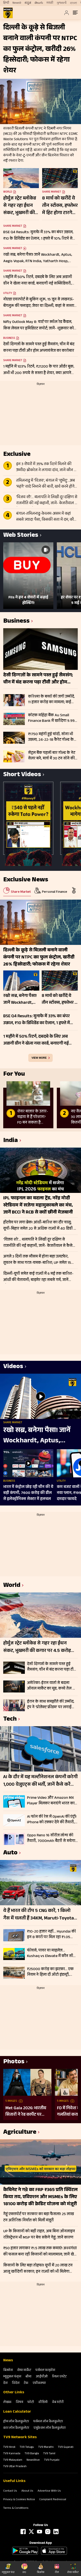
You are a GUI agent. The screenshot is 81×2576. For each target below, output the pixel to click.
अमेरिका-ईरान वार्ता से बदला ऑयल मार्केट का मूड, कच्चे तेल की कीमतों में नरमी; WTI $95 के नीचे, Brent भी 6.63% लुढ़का (52, 1685)
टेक (26, 2383)
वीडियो (43, 2402)
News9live (33, 2460)
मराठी (49, 3)
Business (9, 338)
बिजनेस (8, 2370)
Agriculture (19, 2132)
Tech (10, 1719)
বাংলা (73, 3)
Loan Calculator (17, 2412)
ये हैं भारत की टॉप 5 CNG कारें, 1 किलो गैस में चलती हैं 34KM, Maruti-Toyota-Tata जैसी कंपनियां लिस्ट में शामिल (39, 1914)
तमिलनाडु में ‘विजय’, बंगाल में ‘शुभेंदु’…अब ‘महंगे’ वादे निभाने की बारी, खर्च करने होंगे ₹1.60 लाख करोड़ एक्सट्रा (45, 484)
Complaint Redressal (52, 2499)
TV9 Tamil (49, 2453)
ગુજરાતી (62, 3)
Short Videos (22, 775)
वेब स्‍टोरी (58, 2402)
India (10, 1141)
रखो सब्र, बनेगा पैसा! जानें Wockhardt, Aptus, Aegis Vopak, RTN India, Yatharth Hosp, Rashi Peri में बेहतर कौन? (39, 1436)
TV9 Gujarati (65, 2447)
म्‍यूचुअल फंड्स (12, 2377)
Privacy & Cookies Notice (19, 2499)
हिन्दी (6, 3)
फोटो (30, 2402)
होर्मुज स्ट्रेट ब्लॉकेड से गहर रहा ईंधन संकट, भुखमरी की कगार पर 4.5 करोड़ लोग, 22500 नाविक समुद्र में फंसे (21, 206)
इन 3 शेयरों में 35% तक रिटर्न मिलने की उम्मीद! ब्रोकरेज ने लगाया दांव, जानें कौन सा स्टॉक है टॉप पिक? (47, 467)
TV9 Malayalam (12, 2460)
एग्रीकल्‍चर (39, 2383)
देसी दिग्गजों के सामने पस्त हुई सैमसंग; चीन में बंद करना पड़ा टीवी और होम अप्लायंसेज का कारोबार (52, 1667)
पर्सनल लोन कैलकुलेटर (48, 2422)
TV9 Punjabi (51, 2460)
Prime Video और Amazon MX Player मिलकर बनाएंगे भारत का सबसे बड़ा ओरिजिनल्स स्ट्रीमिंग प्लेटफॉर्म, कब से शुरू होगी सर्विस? (52, 1800)
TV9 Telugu (27, 2447)
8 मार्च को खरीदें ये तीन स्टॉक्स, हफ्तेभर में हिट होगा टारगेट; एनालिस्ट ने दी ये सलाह (60, 206)
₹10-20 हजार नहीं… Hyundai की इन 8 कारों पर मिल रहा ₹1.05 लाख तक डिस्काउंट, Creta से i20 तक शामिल (51, 1934)
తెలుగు (39, 3)
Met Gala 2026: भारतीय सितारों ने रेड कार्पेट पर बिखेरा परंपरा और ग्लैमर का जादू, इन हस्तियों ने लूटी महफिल (27, 2111)
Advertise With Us (49, 2491)
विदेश (15, 2383)
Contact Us (10, 2491)
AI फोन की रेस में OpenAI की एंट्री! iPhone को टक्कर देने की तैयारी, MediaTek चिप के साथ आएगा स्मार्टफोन (51, 1819)
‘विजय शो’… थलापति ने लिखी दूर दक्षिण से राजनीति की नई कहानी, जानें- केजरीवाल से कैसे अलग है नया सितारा (46, 500)
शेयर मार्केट (24, 2370)
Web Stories (20, 535)
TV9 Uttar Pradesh (15, 2466)
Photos (13, 2062)
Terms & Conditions (16, 2508)
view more (39, 1057)
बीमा (28, 2377)
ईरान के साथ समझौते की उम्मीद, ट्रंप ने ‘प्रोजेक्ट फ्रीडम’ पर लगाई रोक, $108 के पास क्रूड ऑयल (50, 1704)
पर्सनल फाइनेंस (45, 2370)
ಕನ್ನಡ (28, 3)
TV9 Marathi (46, 2447)
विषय (19, 2402)
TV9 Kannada (11, 2453)
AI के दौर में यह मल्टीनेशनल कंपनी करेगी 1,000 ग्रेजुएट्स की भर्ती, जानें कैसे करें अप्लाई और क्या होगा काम (40, 1781)
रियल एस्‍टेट (59, 2377)
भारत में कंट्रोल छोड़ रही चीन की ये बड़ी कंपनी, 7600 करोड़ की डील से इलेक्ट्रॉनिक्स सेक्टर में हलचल (28, 1493)
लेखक (7, 2402)
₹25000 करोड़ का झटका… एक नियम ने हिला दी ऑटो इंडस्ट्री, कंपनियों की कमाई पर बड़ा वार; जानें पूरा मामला (50, 1972)
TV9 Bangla (32, 2453)
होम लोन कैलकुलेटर (16, 2422)
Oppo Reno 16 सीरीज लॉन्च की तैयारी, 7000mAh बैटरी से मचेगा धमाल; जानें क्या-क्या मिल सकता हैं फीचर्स (51, 1838)
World (7, 192)
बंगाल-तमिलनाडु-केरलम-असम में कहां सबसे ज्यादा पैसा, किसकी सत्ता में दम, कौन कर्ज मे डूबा (46, 517)
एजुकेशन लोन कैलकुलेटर (49, 2428)
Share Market (12, 226)
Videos (13, 1367)
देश (5, 2383)
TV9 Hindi (9, 2447)
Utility (7, 293)
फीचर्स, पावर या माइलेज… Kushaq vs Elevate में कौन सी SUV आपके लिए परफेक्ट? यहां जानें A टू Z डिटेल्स (50, 1953)
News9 (17, 3)
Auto (10, 1853)
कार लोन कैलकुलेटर (16, 2428)
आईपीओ (42, 2377)
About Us (27, 2491)
